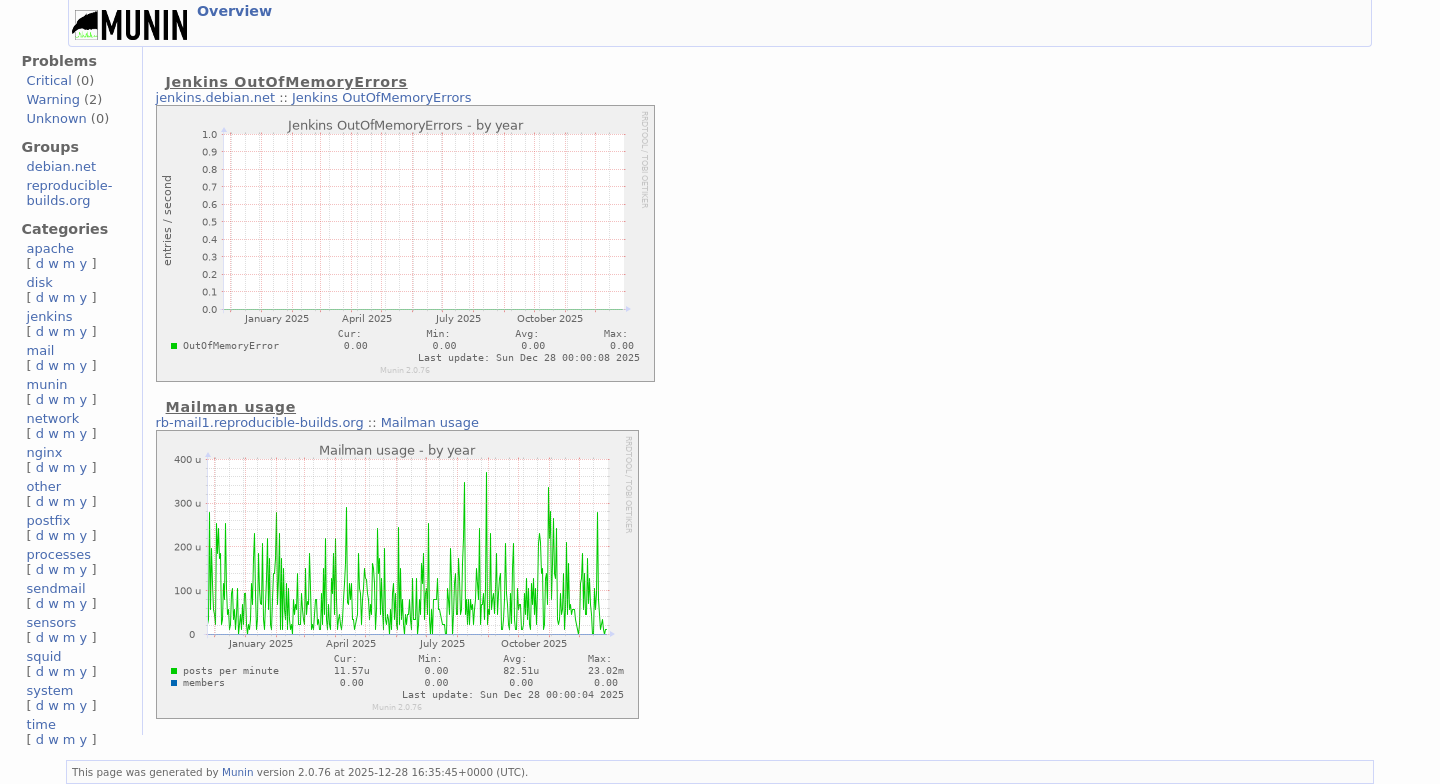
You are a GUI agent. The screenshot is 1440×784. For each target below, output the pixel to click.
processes (59, 554)
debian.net (62, 166)
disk (40, 282)
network (53, 418)
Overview (234, 11)
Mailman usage (430, 422)
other (44, 486)
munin (47, 384)
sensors (52, 622)
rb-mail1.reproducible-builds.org (260, 422)
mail (41, 350)
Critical (49, 80)
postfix (49, 520)
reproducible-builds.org (70, 193)
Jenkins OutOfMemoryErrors (381, 97)
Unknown (57, 118)
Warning (53, 99)
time (41, 724)
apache (50, 248)
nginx (45, 452)
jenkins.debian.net (216, 97)
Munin (238, 772)
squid (44, 656)
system (50, 690)
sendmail (56, 588)
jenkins (50, 316)
